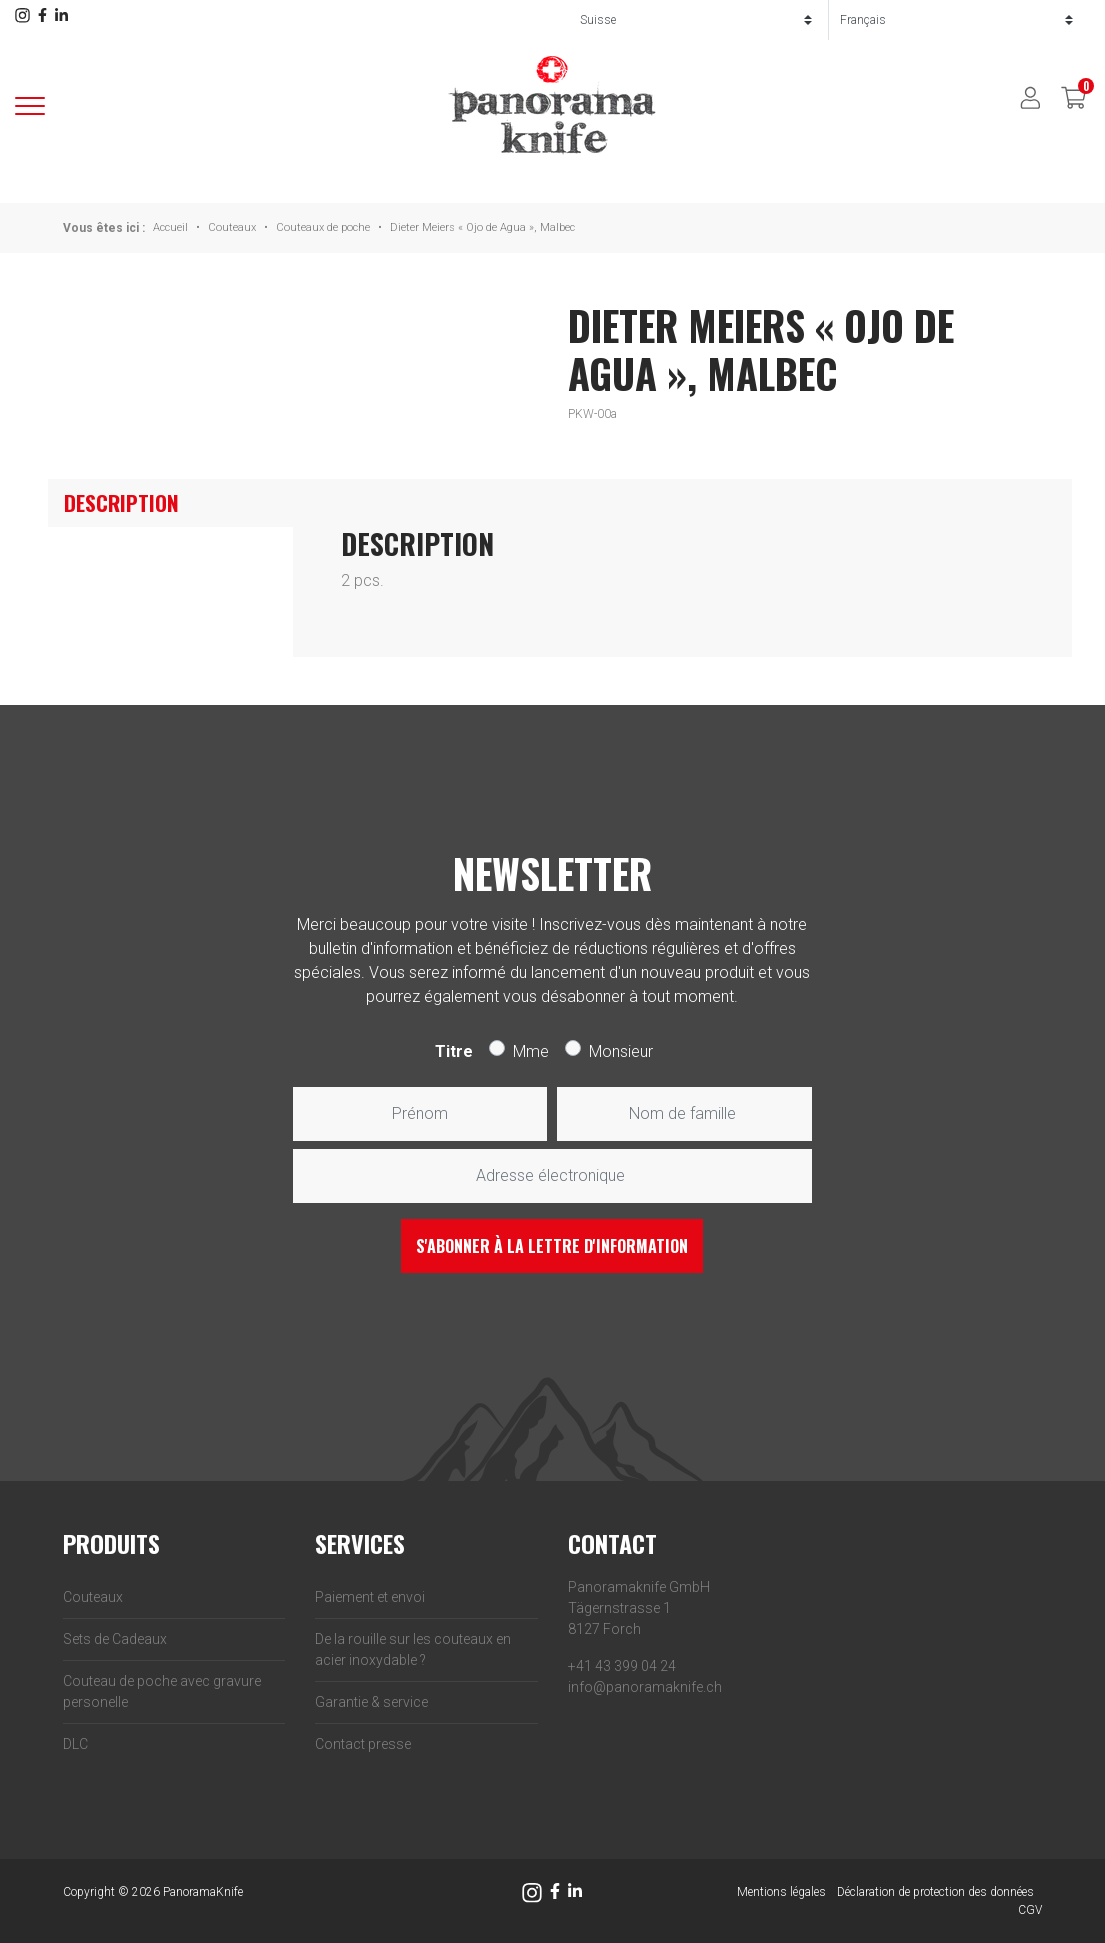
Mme (531, 1051)
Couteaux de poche (323, 227)
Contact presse (363, 1744)
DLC (75, 1744)
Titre (454, 1051)
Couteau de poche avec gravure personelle (162, 1691)
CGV (1030, 1910)
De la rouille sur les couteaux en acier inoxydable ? (413, 1649)
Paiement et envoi (370, 1597)
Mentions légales (781, 1892)
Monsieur (621, 1051)
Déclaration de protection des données (935, 1892)
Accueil (170, 227)
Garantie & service (371, 1702)
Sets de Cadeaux (115, 1639)
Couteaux (232, 227)
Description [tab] (121, 502)
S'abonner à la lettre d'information (552, 1246)
